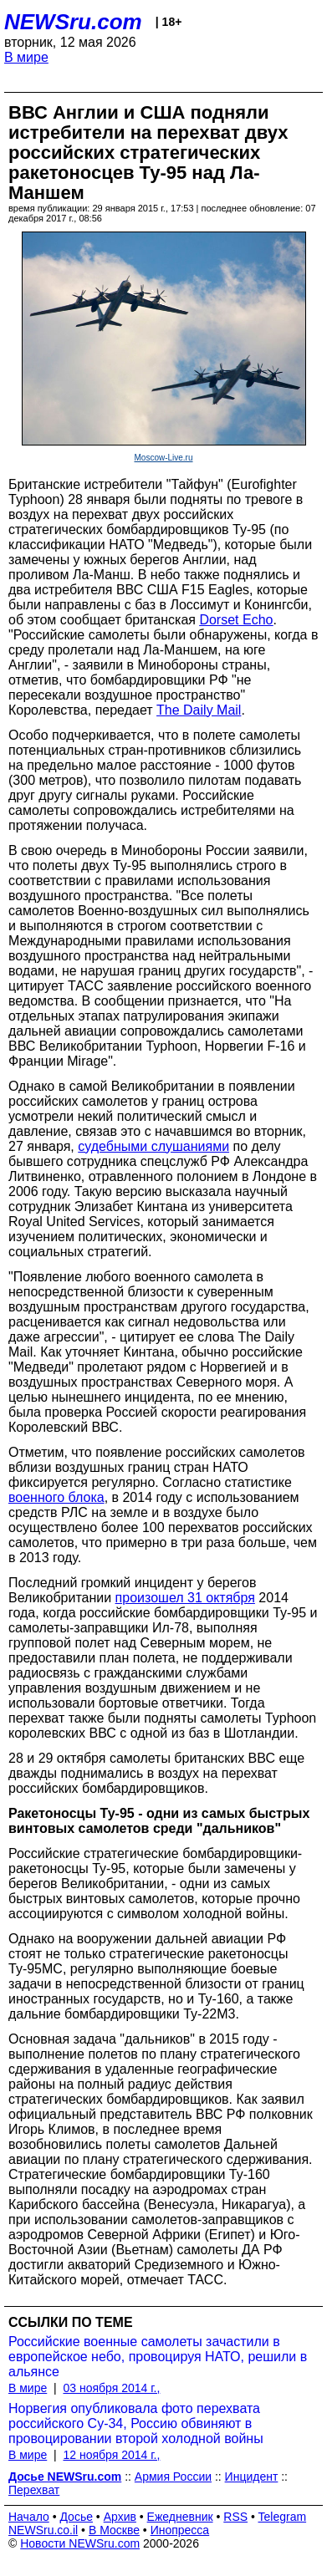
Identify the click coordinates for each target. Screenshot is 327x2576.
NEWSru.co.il (43, 2530)
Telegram (282, 2516)
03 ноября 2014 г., (111, 2388)
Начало (28, 2516)
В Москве (114, 2530)
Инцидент (251, 2476)
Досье (76, 2516)
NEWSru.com (73, 21)
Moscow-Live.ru (163, 457)
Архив (120, 2516)
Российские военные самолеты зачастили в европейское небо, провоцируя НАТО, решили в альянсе (157, 2356)
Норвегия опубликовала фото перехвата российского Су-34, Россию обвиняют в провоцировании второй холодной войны (135, 2423)
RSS (235, 2516)
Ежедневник (180, 2516)
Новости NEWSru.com (80, 2543)
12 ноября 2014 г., (111, 2454)
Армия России (173, 2476)
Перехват (33, 2490)
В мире (26, 57)
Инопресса (180, 2530)
